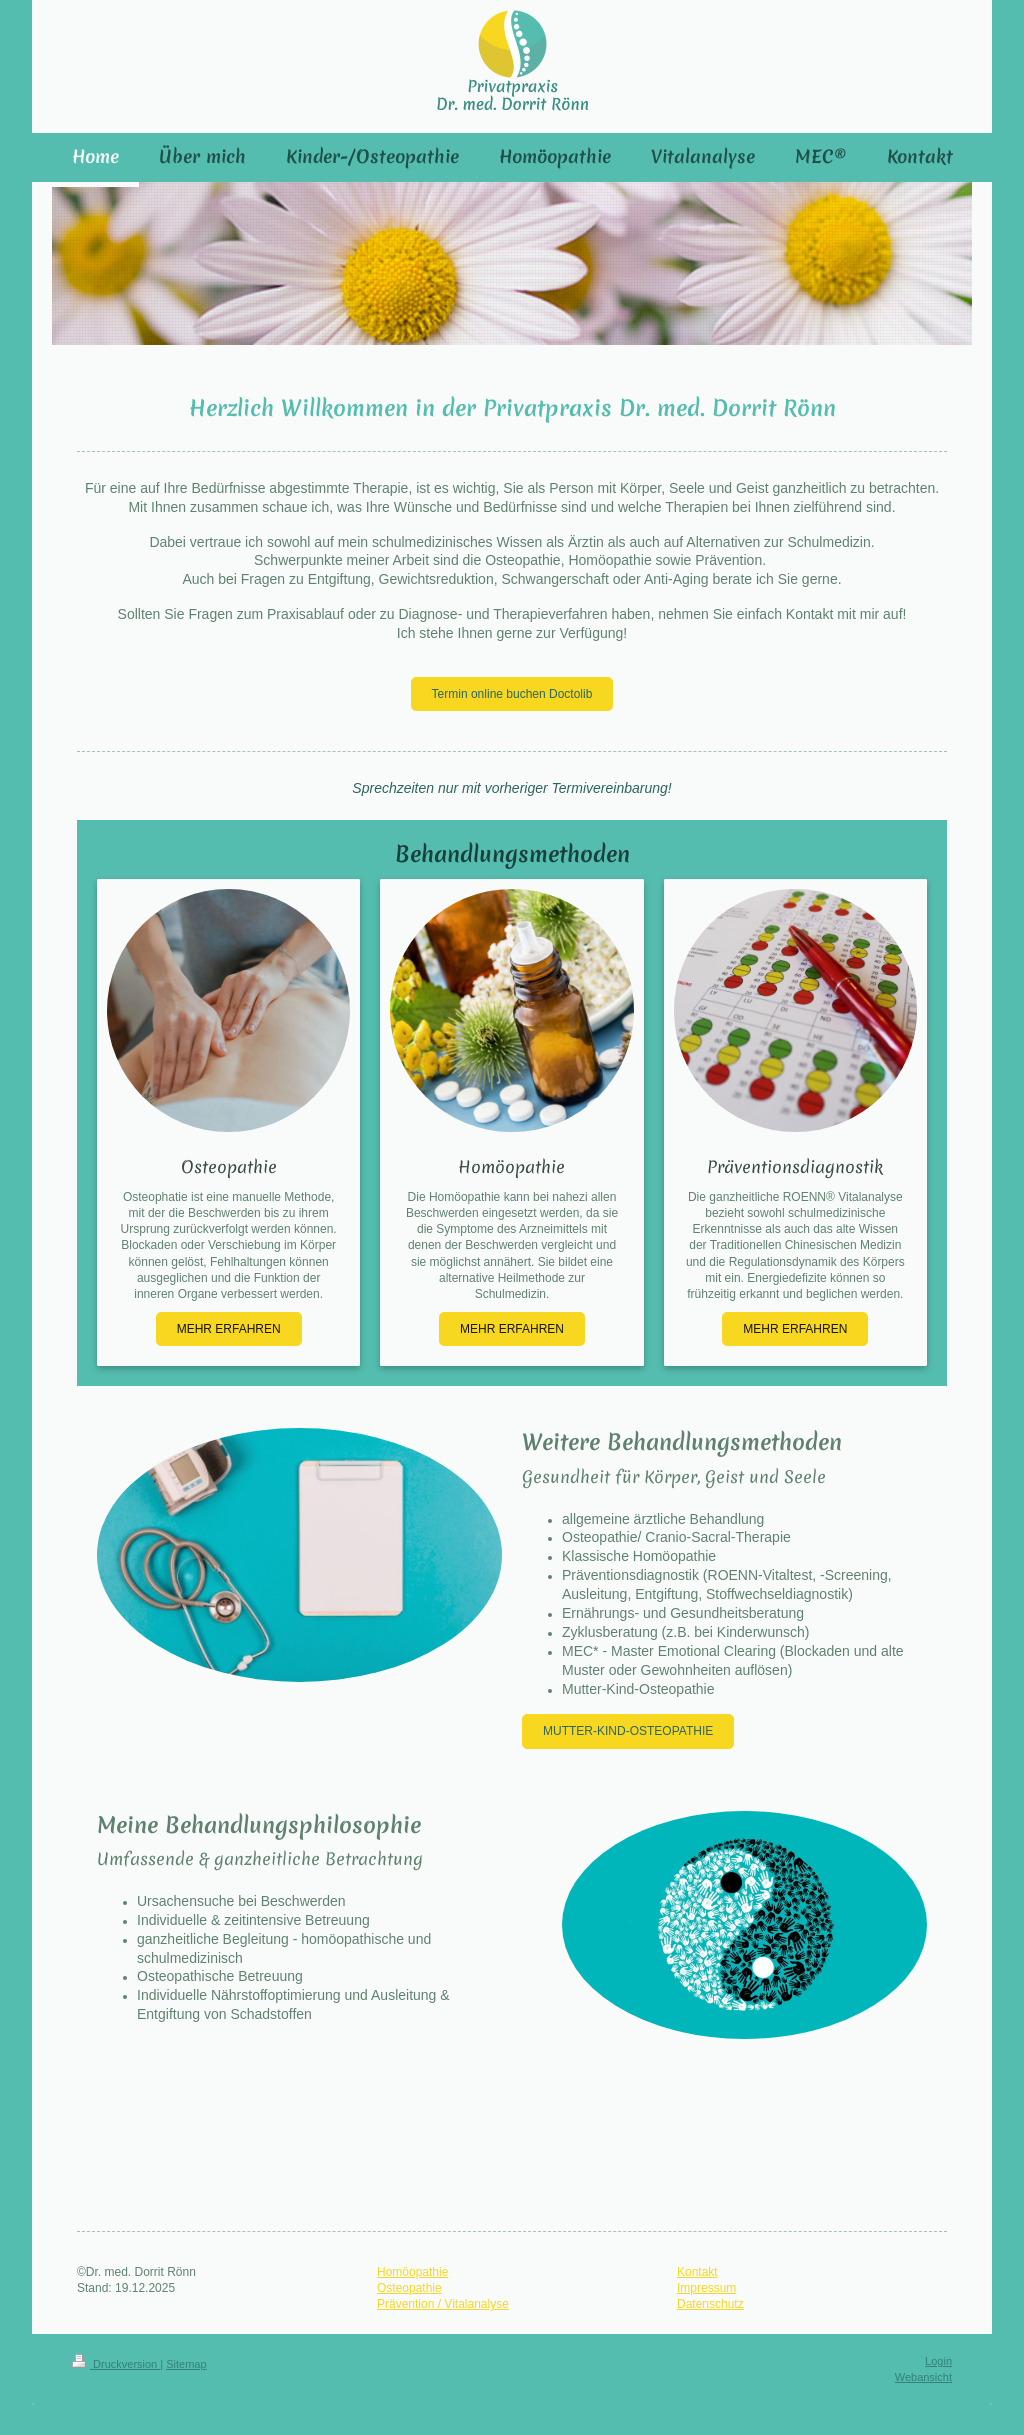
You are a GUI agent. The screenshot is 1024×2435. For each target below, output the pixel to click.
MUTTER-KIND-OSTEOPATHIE (628, 1731)
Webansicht (923, 2377)
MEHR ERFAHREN (229, 1329)
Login (938, 2361)
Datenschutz (710, 2304)
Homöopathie (412, 2272)
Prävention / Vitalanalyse (443, 2304)
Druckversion (116, 2364)
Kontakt (697, 2272)
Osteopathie (409, 2288)
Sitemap (186, 2364)
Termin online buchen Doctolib (512, 694)
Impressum (706, 2288)
